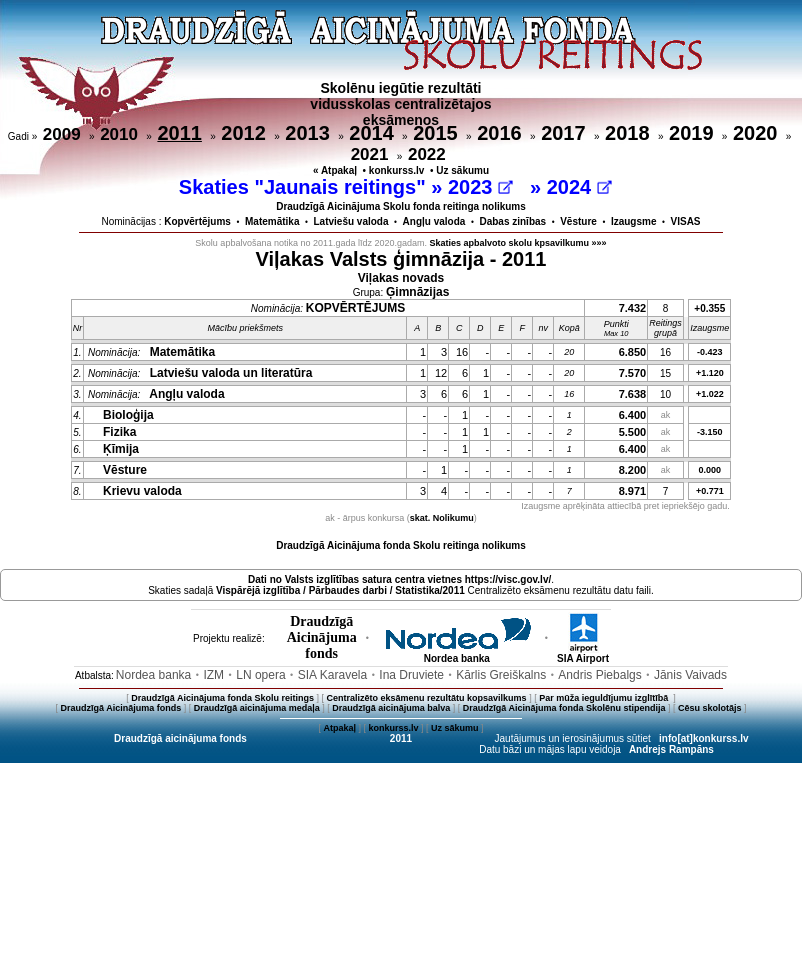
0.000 (710, 470)
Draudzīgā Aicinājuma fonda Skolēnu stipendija (564, 708)
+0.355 (709, 308)
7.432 (633, 308)
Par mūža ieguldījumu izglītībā (605, 698)
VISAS (686, 221)
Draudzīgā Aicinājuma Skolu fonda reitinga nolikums (401, 206)
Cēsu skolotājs (710, 708)
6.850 (633, 352)
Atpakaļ (339, 728)
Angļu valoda (434, 221)
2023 (480, 187)
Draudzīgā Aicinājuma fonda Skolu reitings (222, 698)
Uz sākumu (462, 170)
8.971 (633, 491)
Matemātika (272, 221)
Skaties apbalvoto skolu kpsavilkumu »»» (518, 243)
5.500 (633, 432)
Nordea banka (457, 654)
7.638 (633, 394)
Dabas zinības (512, 221)
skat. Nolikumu (442, 518)
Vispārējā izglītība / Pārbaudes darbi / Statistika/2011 (340, 590)
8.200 (633, 470)
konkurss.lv (397, 170)
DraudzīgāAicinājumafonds (322, 637)
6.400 (633, 415)
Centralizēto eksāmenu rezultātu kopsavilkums (427, 698)
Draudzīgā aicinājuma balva (391, 708)
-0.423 (710, 352)
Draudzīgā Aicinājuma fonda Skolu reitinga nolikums (401, 545)
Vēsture (578, 221)
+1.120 (710, 373)
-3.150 (710, 432)
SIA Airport (583, 654)
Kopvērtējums (197, 221)
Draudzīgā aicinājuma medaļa (257, 708)
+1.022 (710, 394)
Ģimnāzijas (417, 292)
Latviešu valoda (351, 221)
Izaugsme (634, 221)
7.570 (633, 373)
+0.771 (710, 491)
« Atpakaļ (335, 170)
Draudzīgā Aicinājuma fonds (120, 708)
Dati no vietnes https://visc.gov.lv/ (399, 579)
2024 (579, 187)
